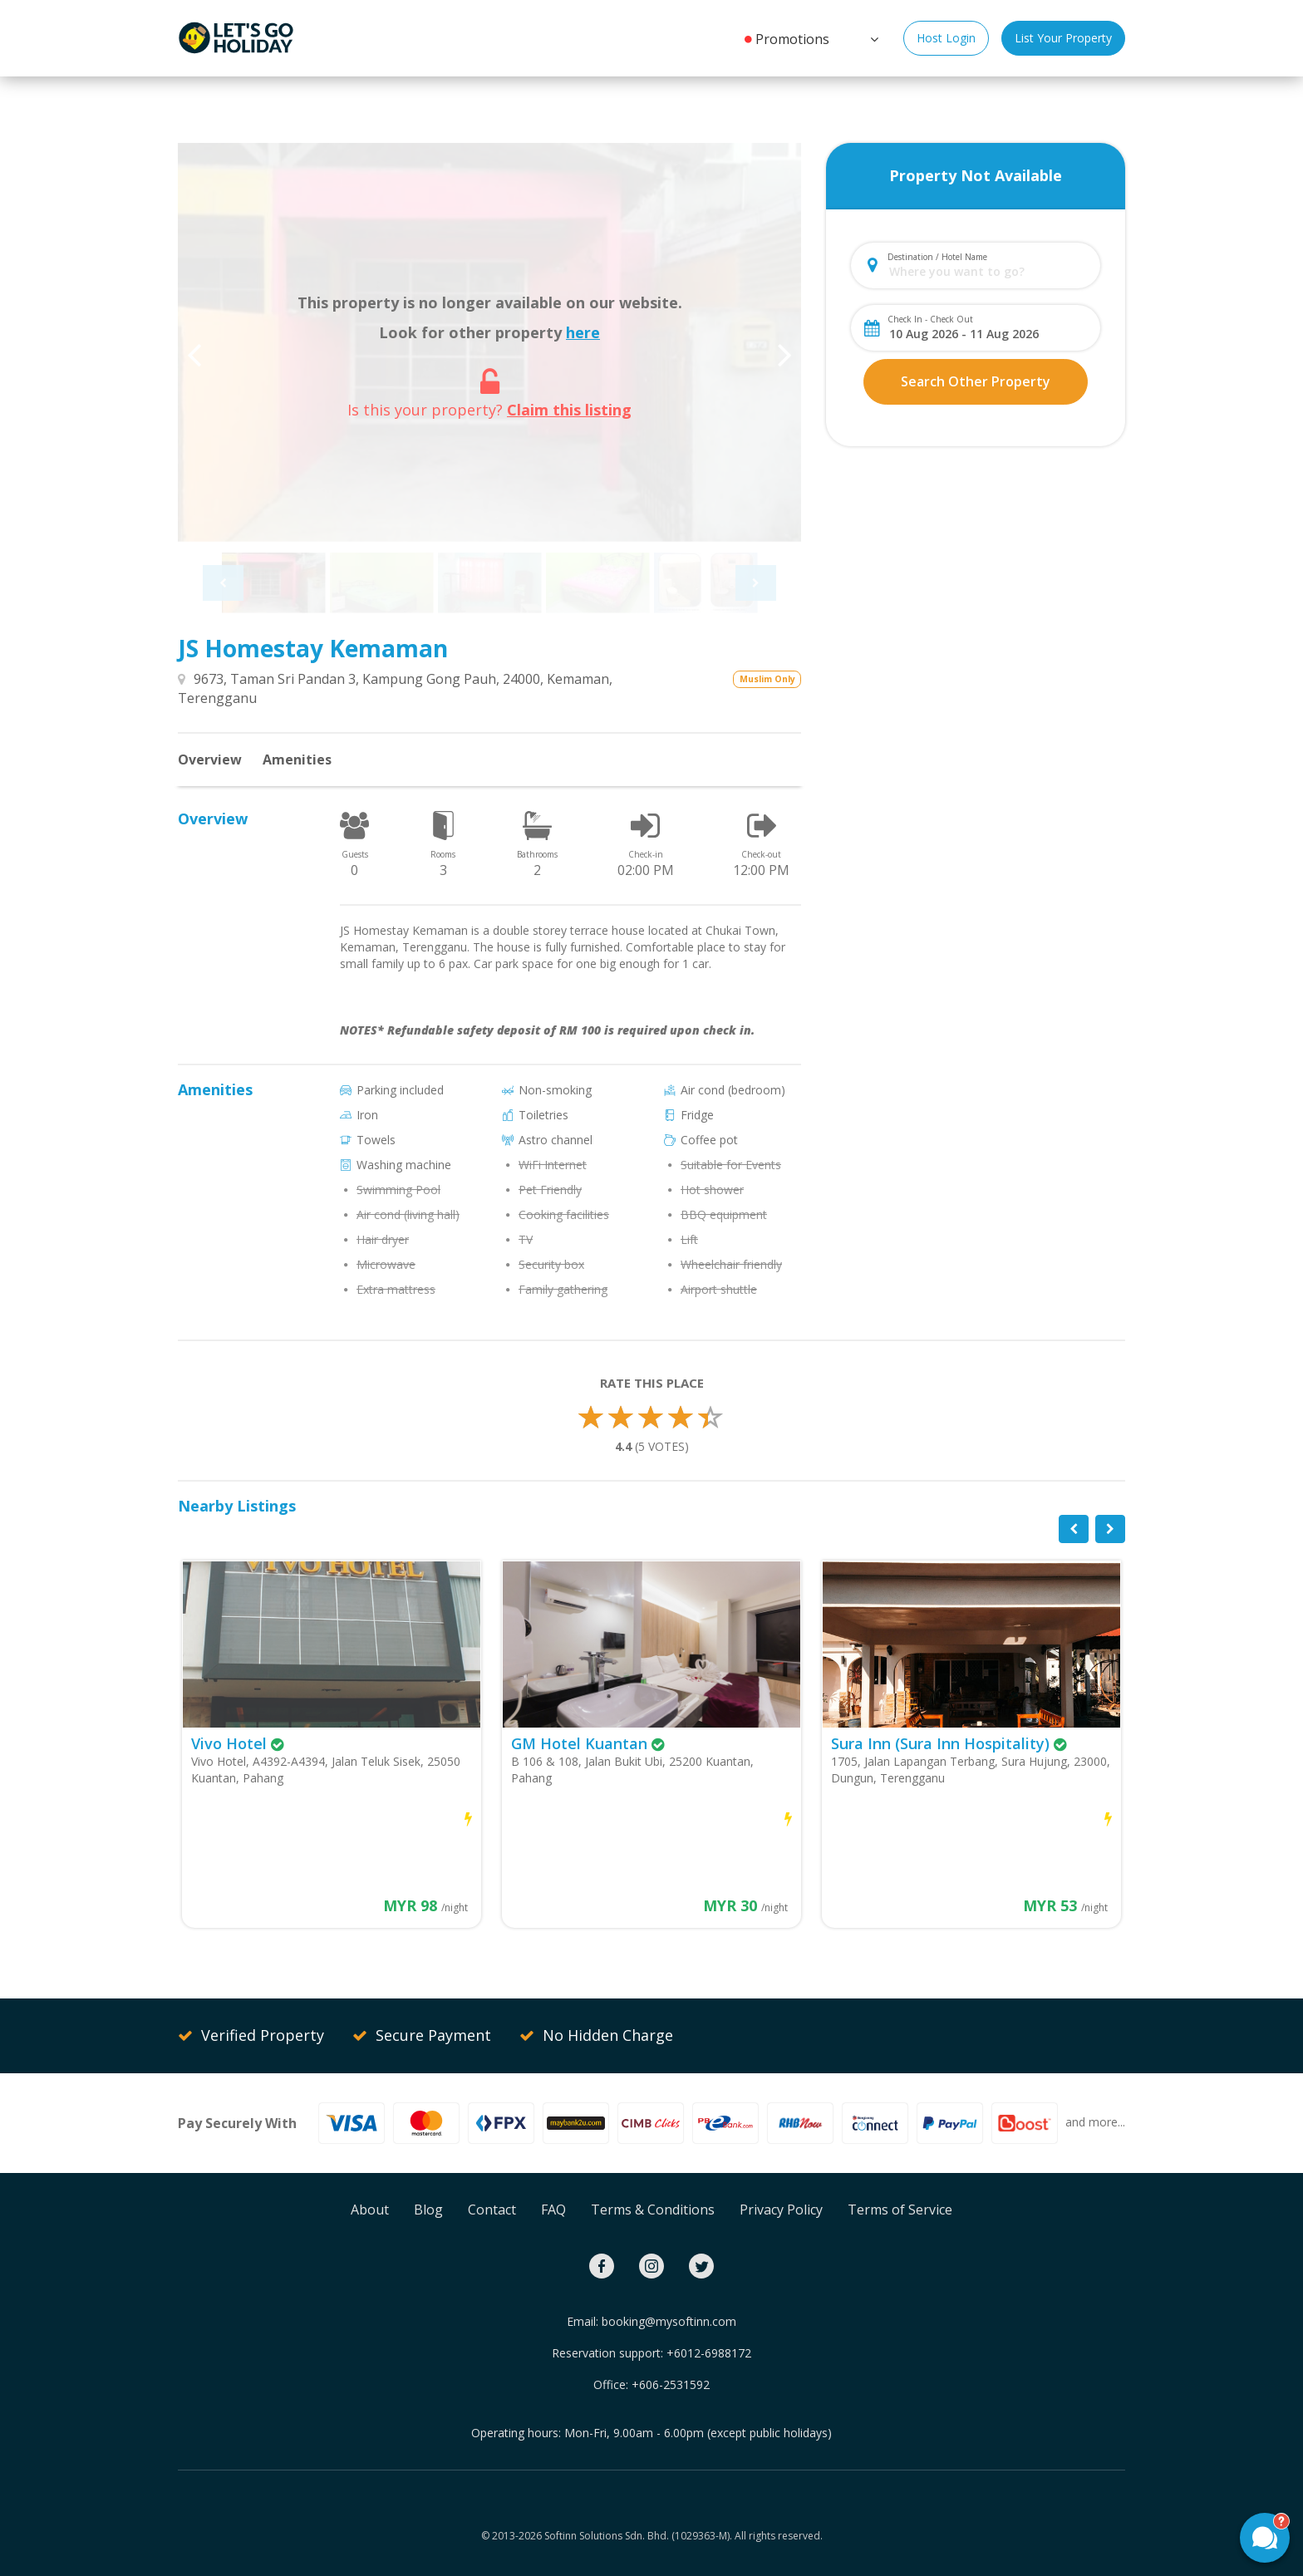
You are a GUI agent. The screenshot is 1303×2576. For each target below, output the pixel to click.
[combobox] (989, 271)
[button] (872, 37)
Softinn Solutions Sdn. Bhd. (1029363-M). (638, 2536)
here (583, 332)
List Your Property (1063, 38)
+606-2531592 (671, 2384)
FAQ (553, 2209)
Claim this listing (569, 410)
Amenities (297, 759)
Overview (210, 759)
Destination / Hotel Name (937, 257)
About (370, 2209)
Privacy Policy (781, 2209)
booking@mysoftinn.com (669, 2321)
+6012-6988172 (708, 2353)
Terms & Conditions (653, 2209)
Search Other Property (975, 381)
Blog (428, 2209)
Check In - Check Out (930, 319)
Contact (492, 2209)
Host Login (946, 38)
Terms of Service (900, 2209)
